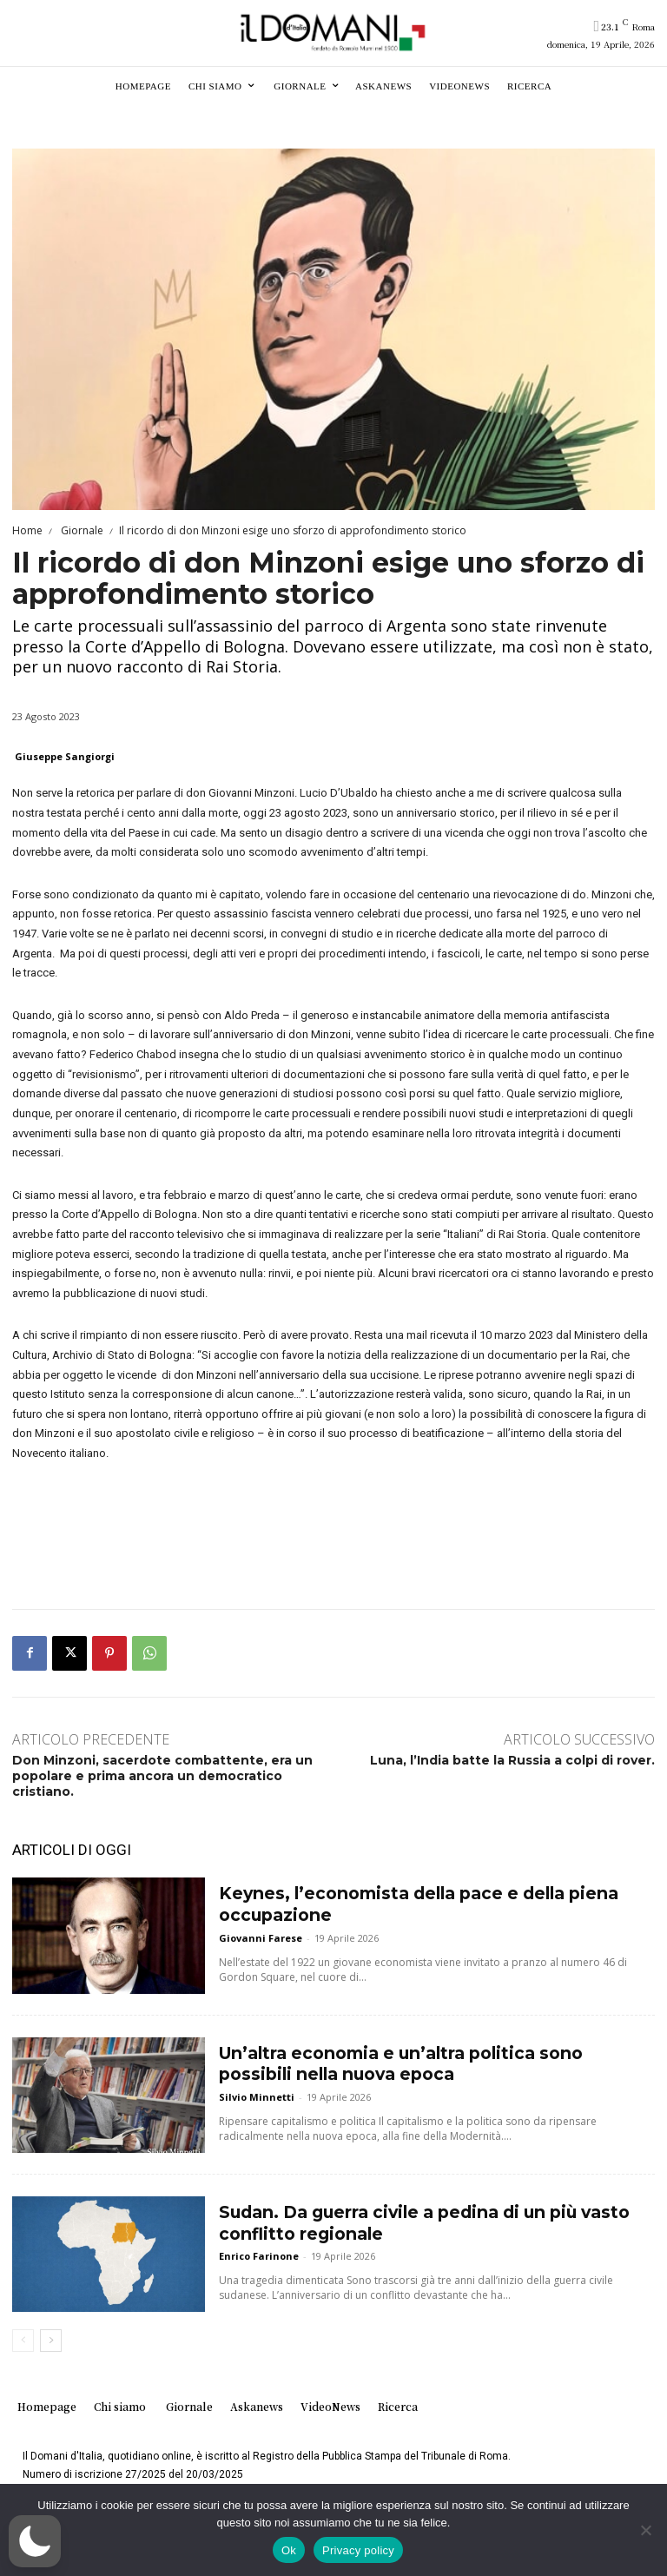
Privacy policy (358, 2550)
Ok (288, 2550)
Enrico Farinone (259, 2248)
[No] (645, 2530)
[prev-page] (23, 2340)
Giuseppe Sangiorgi (65, 756)
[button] (35, 2541)
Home (27, 530)
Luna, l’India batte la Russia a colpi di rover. (512, 1760)
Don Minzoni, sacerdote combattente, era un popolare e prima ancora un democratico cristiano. (162, 1775)
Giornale (80, 530)
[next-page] (51, 2340)
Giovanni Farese (260, 1930)
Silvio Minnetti (256, 2089)
